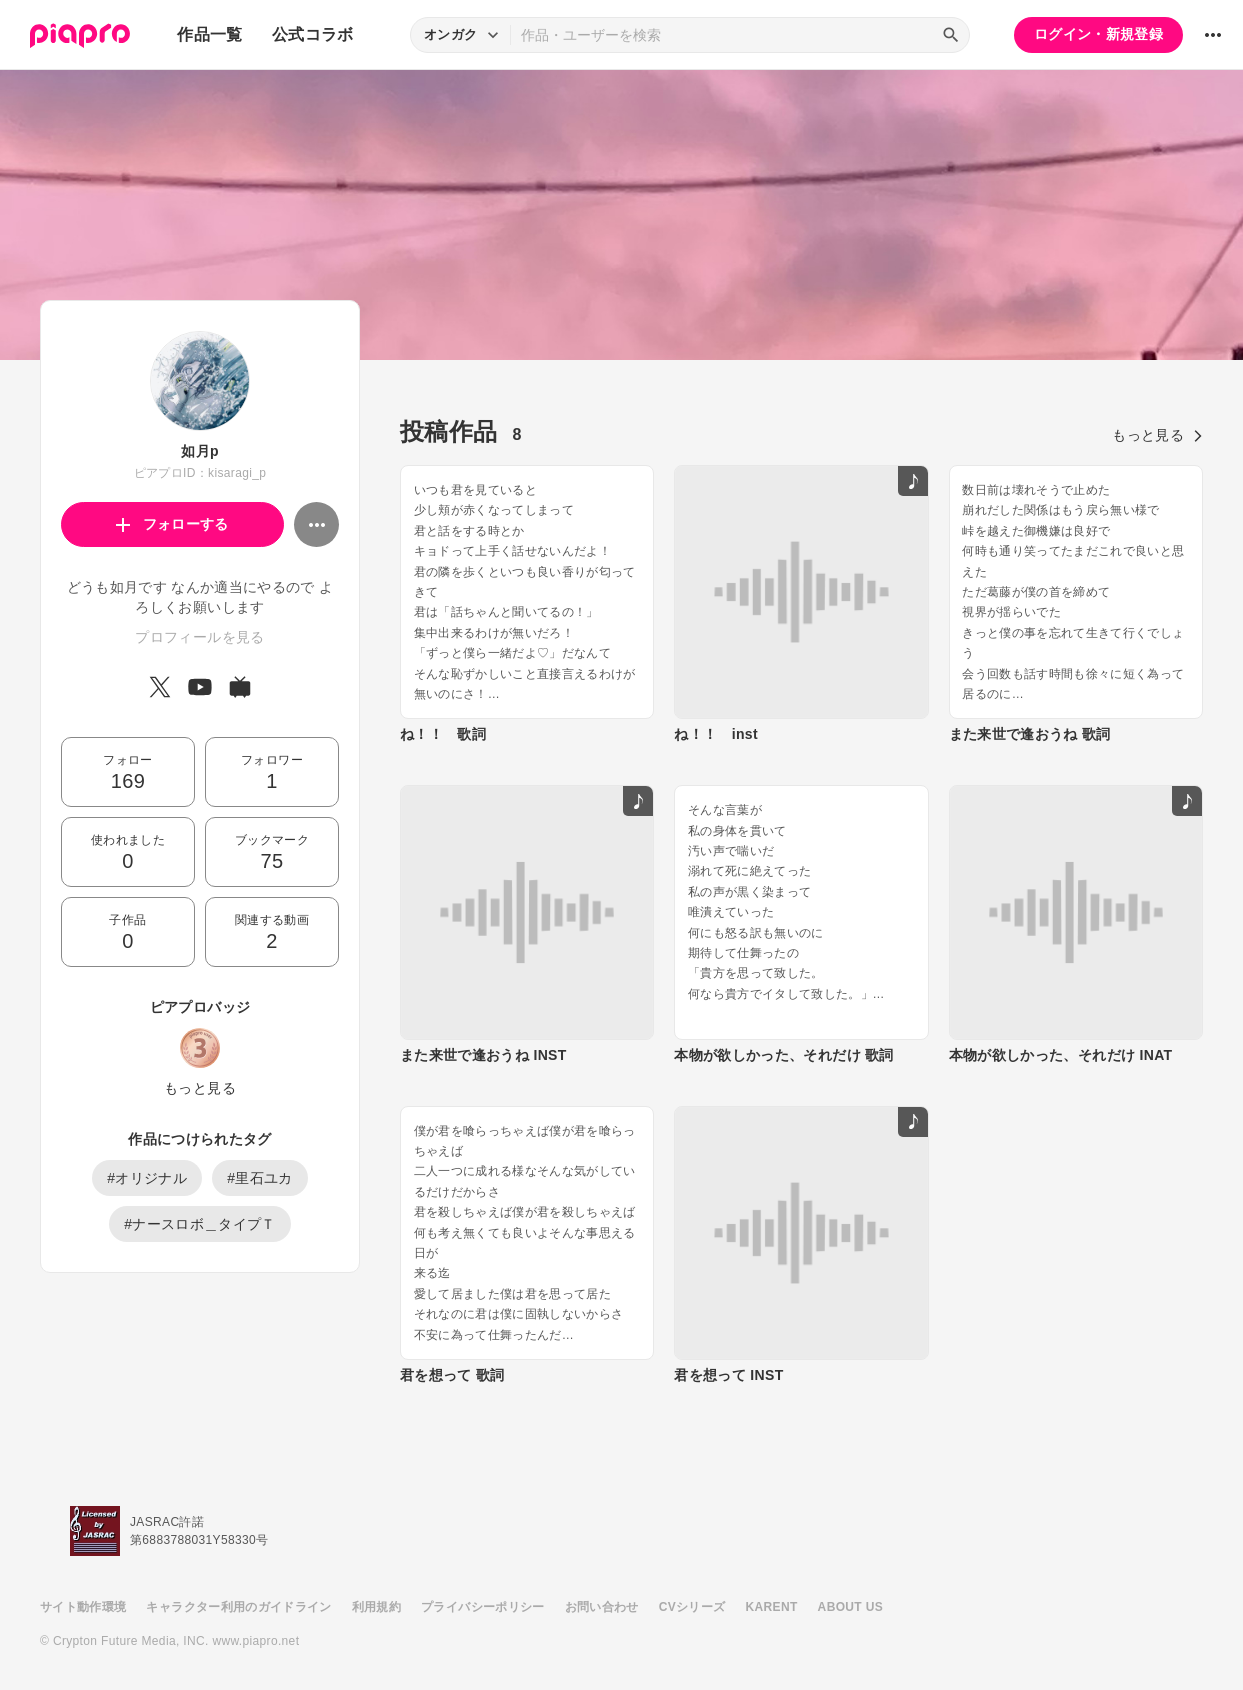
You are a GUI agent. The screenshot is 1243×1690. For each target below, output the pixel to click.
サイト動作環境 (83, 1607)
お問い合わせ (602, 1607)
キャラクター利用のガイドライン (238, 1607)
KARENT (772, 1607)
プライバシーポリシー (483, 1607)
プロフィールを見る (199, 637)
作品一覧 (209, 34)
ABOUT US (850, 1607)
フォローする (172, 524)
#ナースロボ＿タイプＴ (200, 1224)
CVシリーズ (692, 1607)
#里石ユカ (260, 1178)
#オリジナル (147, 1178)
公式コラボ (313, 34)
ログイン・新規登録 (1098, 34)
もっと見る (200, 1088)
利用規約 (376, 1607)
